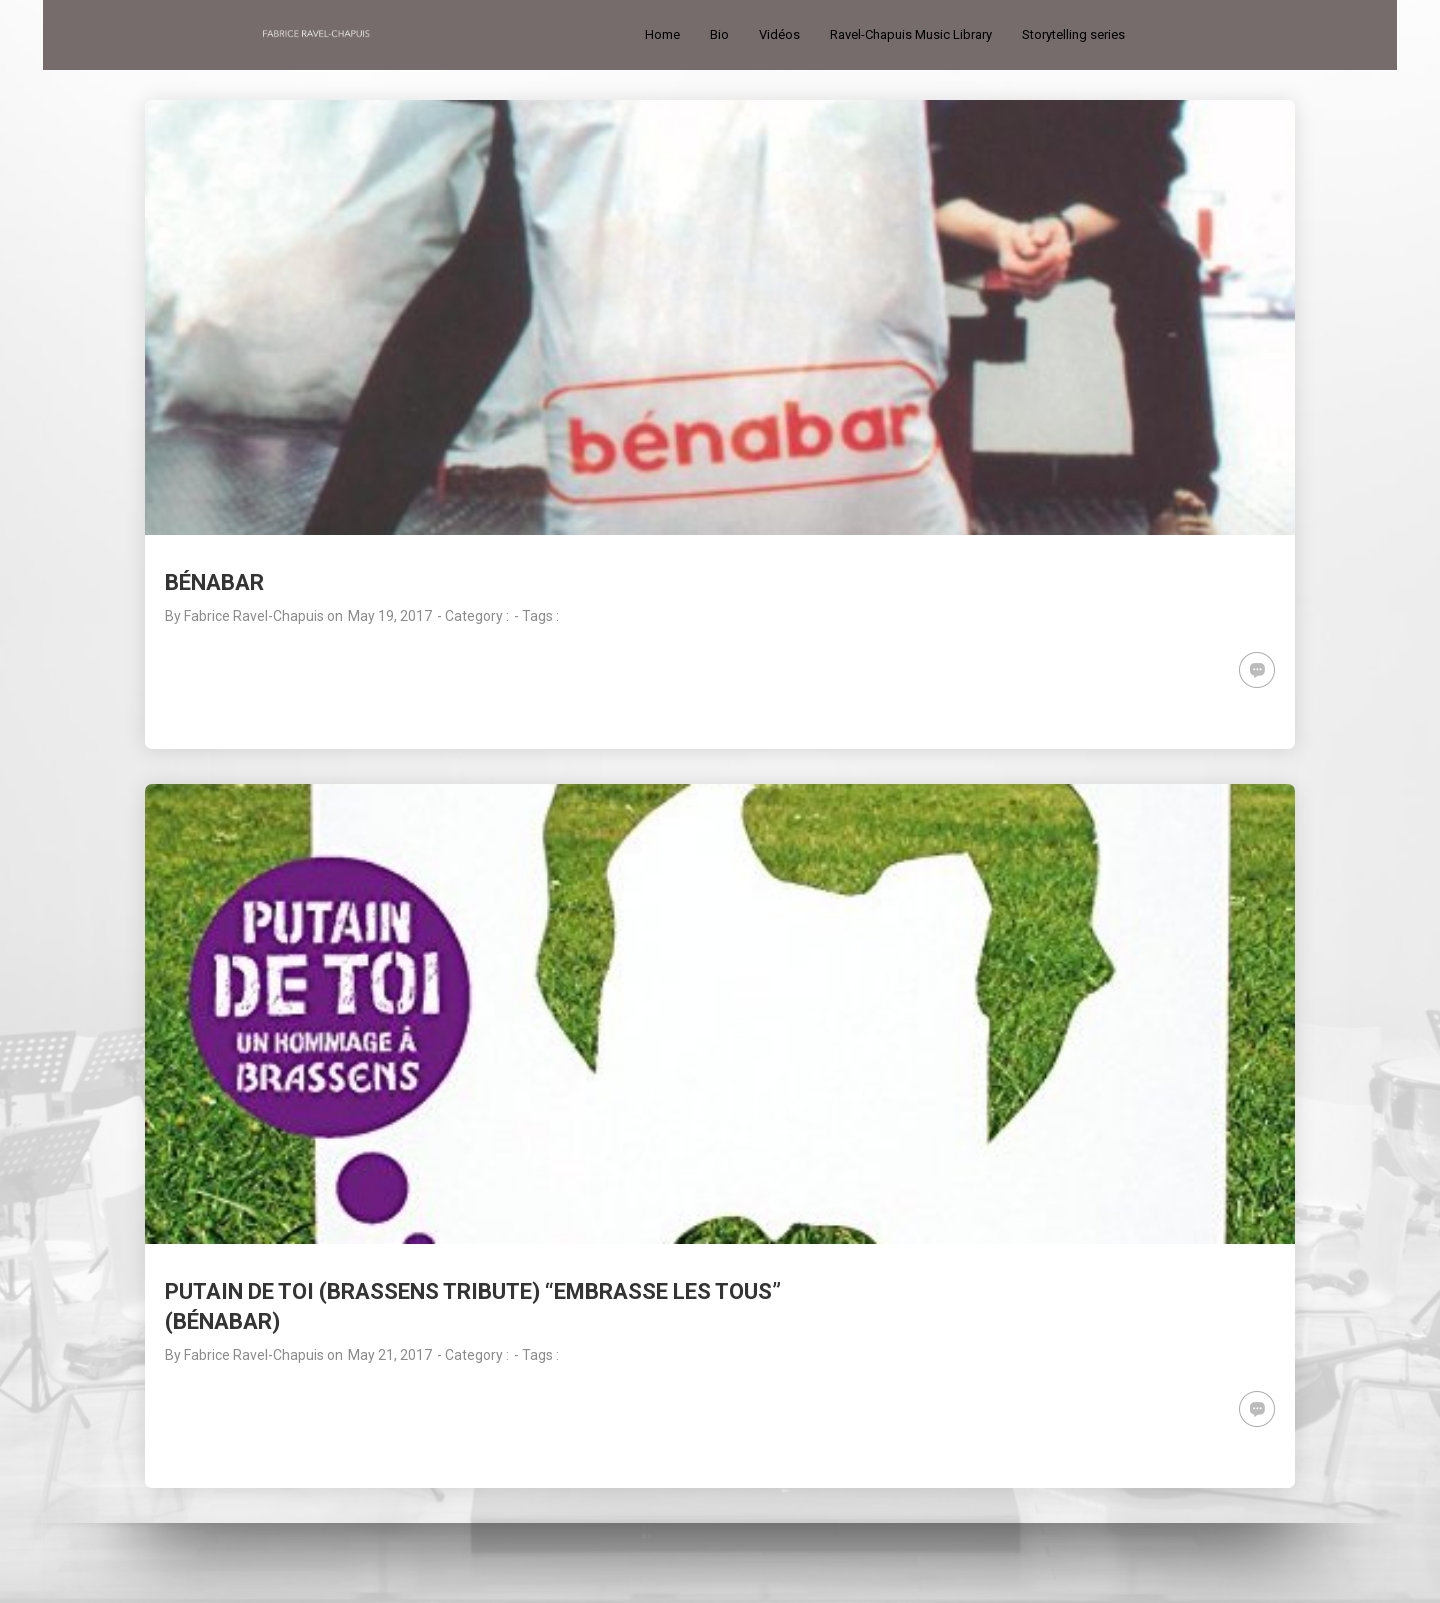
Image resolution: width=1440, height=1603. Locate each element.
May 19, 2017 (390, 616)
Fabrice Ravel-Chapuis (254, 616)
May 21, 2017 (390, 1355)
